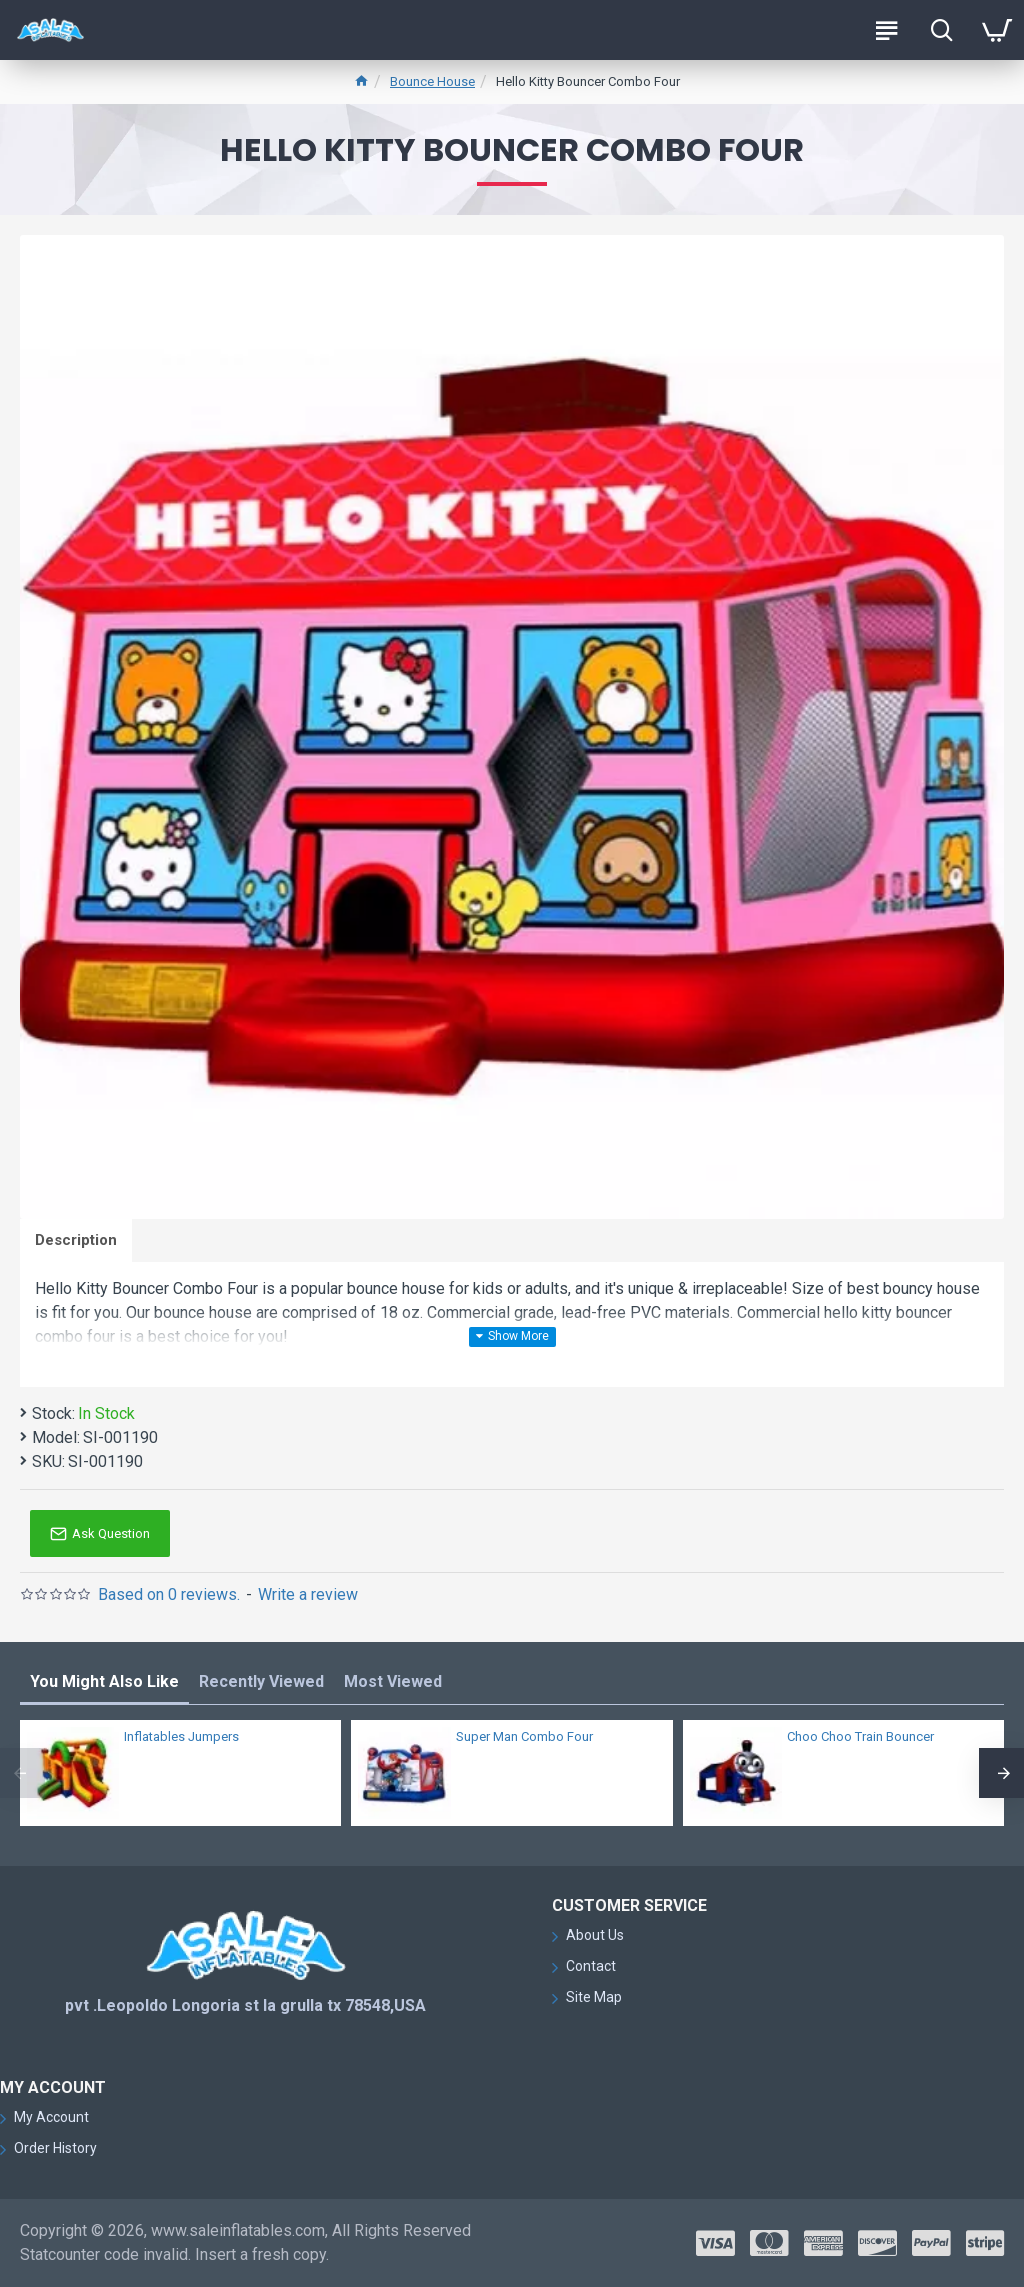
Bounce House (432, 81)
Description (76, 1240)
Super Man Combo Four (524, 1736)
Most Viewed (393, 1681)
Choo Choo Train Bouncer (860, 1736)
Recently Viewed (261, 1681)
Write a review (308, 1594)
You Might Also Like (104, 1681)
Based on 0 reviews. (169, 1594)
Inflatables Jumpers (181, 1736)
